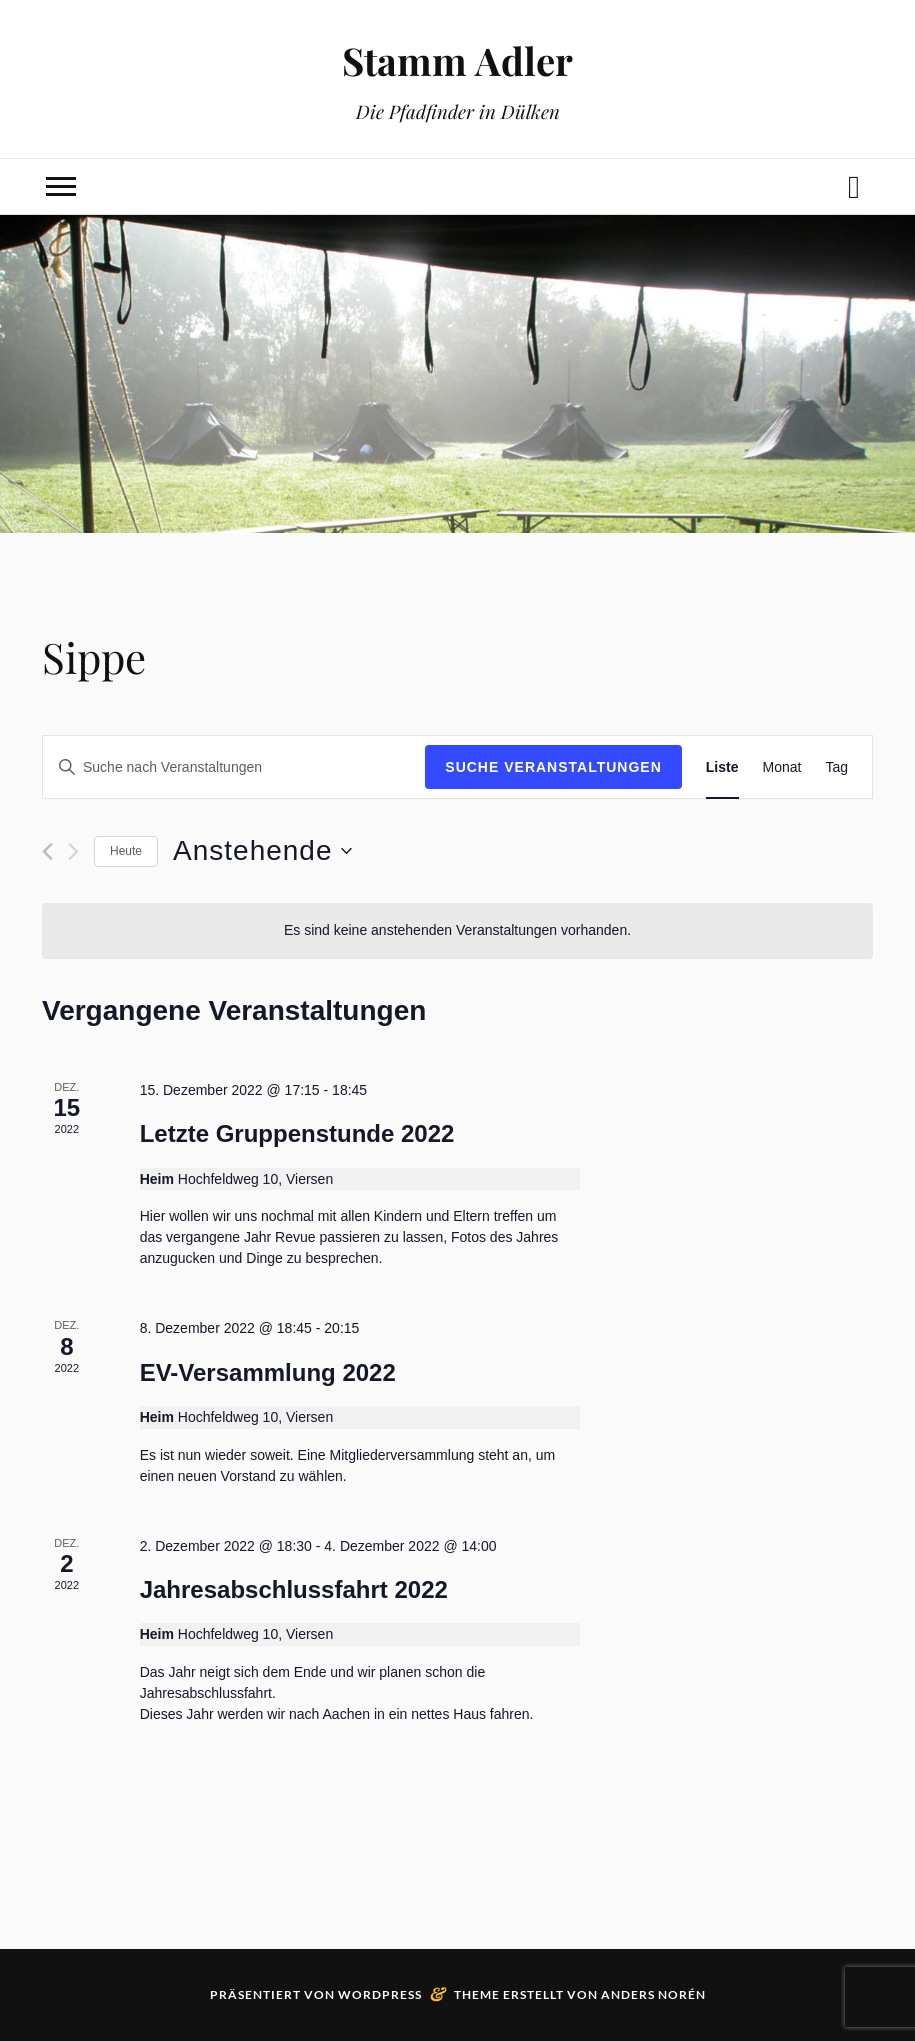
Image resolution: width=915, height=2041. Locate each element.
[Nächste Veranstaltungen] (73, 851)
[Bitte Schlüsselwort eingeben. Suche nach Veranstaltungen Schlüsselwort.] (234, 767)
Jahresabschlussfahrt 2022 (294, 1589)
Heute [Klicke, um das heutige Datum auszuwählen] (126, 851)
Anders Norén (653, 1994)
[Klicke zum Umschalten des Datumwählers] (262, 851)
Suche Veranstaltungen (553, 767)
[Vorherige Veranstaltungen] (47, 851)
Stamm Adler (457, 60)
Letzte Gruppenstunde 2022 (297, 1133)
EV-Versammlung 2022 (268, 1372)
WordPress (380, 1994)
